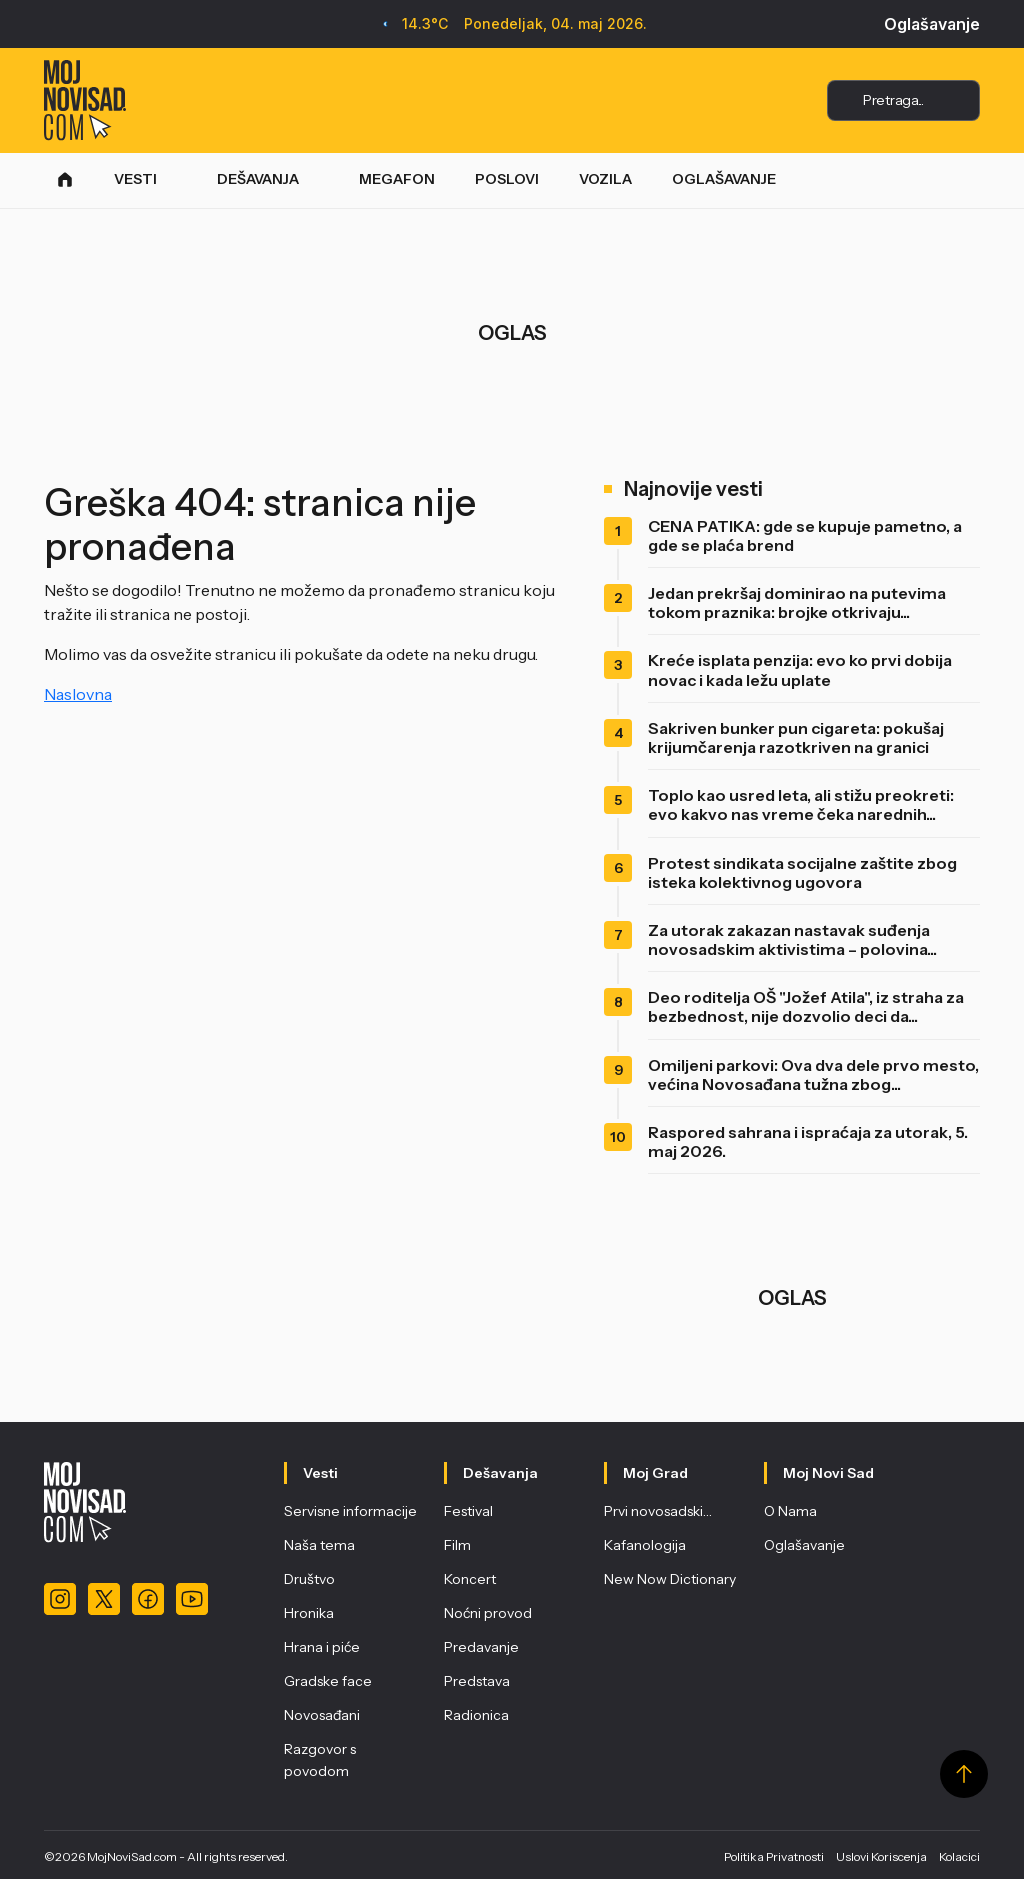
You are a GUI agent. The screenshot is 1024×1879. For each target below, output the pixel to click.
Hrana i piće (322, 1647)
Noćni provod (488, 1613)
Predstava (477, 1681)
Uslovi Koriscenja (881, 1856)
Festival (468, 1511)
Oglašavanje (932, 24)
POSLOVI (507, 179)
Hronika (309, 1613)
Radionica (476, 1715)
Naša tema (319, 1545)
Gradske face (328, 1681)
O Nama (790, 1511)
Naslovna (78, 694)
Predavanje (481, 1647)
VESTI (135, 179)
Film (457, 1545)
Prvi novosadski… (658, 1511)
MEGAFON (397, 179)
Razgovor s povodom (320, 1760)
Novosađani (322, 1715)
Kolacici (959, 1856)
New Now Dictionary (670, 1579)
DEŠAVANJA (258, 179)
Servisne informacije (350, 1511)
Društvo (309, 1579)
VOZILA (605, 179)
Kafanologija (645, 1545)
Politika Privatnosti (774, 1856)
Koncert (470, 1579)
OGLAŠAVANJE (724, 179)
